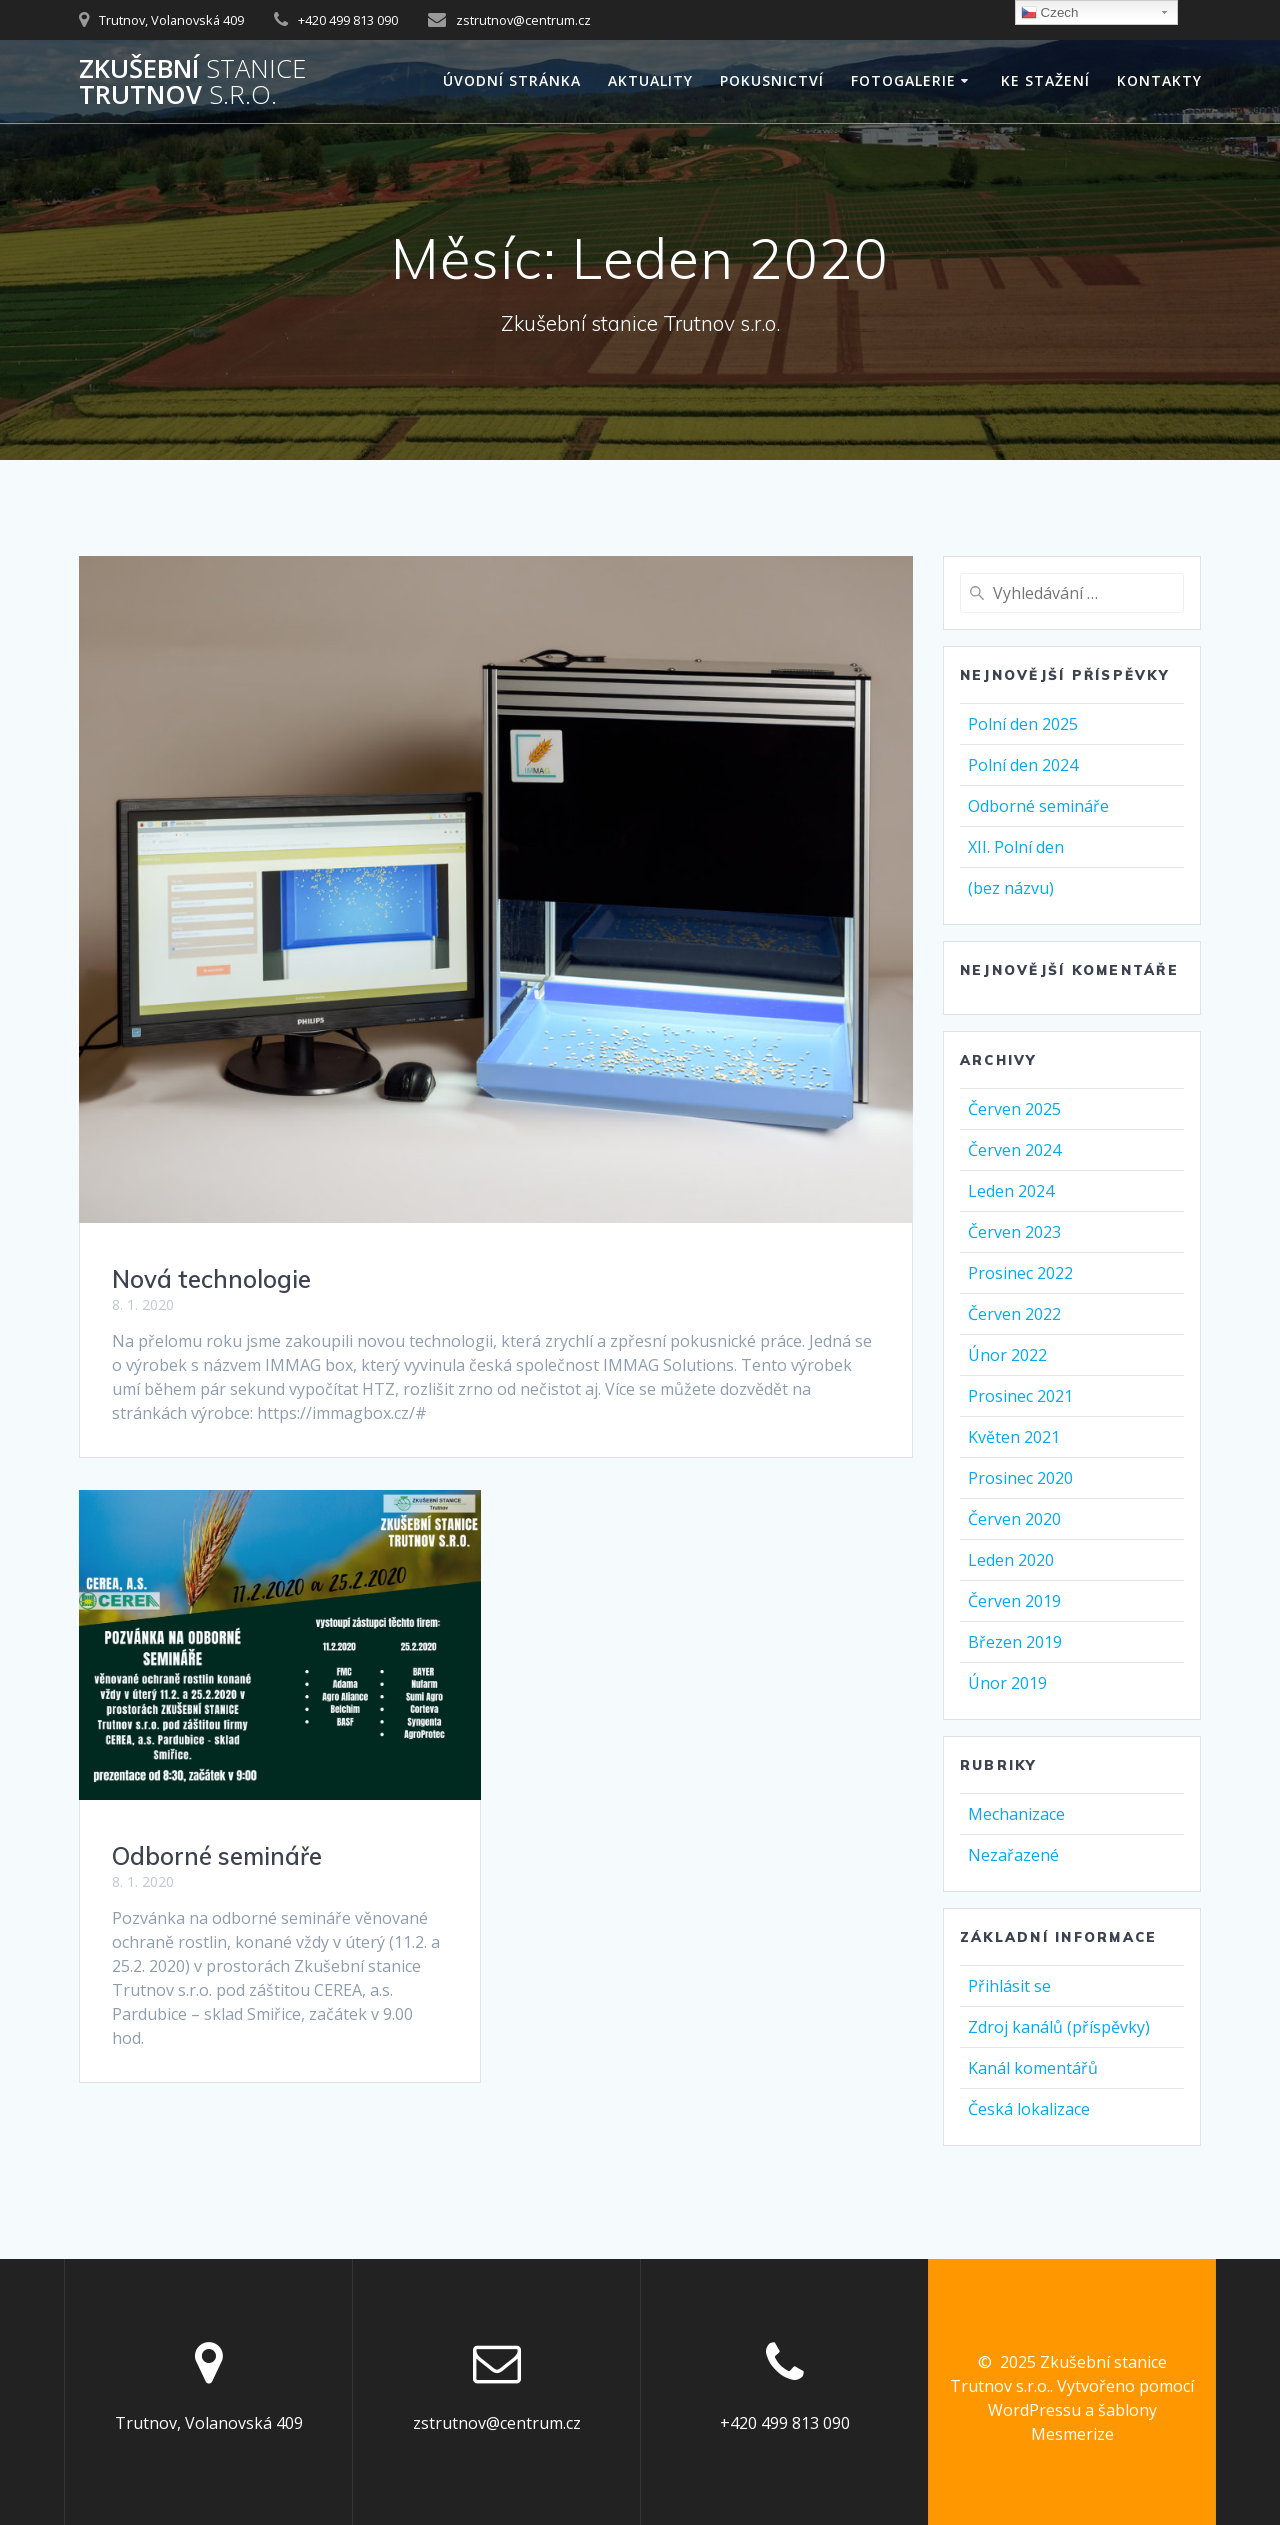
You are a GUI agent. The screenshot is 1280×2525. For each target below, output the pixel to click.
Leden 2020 (1011, 1560)
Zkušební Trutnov (192, 81)
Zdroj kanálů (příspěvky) (1059, 2027)
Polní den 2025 (1023, 724)
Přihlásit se (1009, 1986)
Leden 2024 (1011, 1191)
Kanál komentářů (1033, 2068)
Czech (1049, 13)
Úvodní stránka (512, 80)
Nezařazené (1013, 1855)
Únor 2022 (1007, 1355)
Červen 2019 (1014, 1601)
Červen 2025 (1014, 1109)
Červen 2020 (1014, 1519)
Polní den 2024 (1023, 765)
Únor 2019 (1007, 1683)
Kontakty (1159, 80)
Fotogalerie (903, 80)
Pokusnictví (772, 80)
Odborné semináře (217, 1856)
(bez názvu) (1011, 888)
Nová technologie (211, 1279)
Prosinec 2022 (1020, 1273)
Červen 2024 (1014, 1150)
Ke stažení (1045, 80)
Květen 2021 (1014, 1437)
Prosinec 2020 (1020, 1478)
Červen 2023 (1014, 1232)
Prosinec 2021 (1020, 1396)
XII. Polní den (1016, 847)
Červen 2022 (1014, 1314)
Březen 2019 (1015, 1642)
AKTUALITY (650, 80)
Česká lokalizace (1029, 2109)
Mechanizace (1016, 1814)
